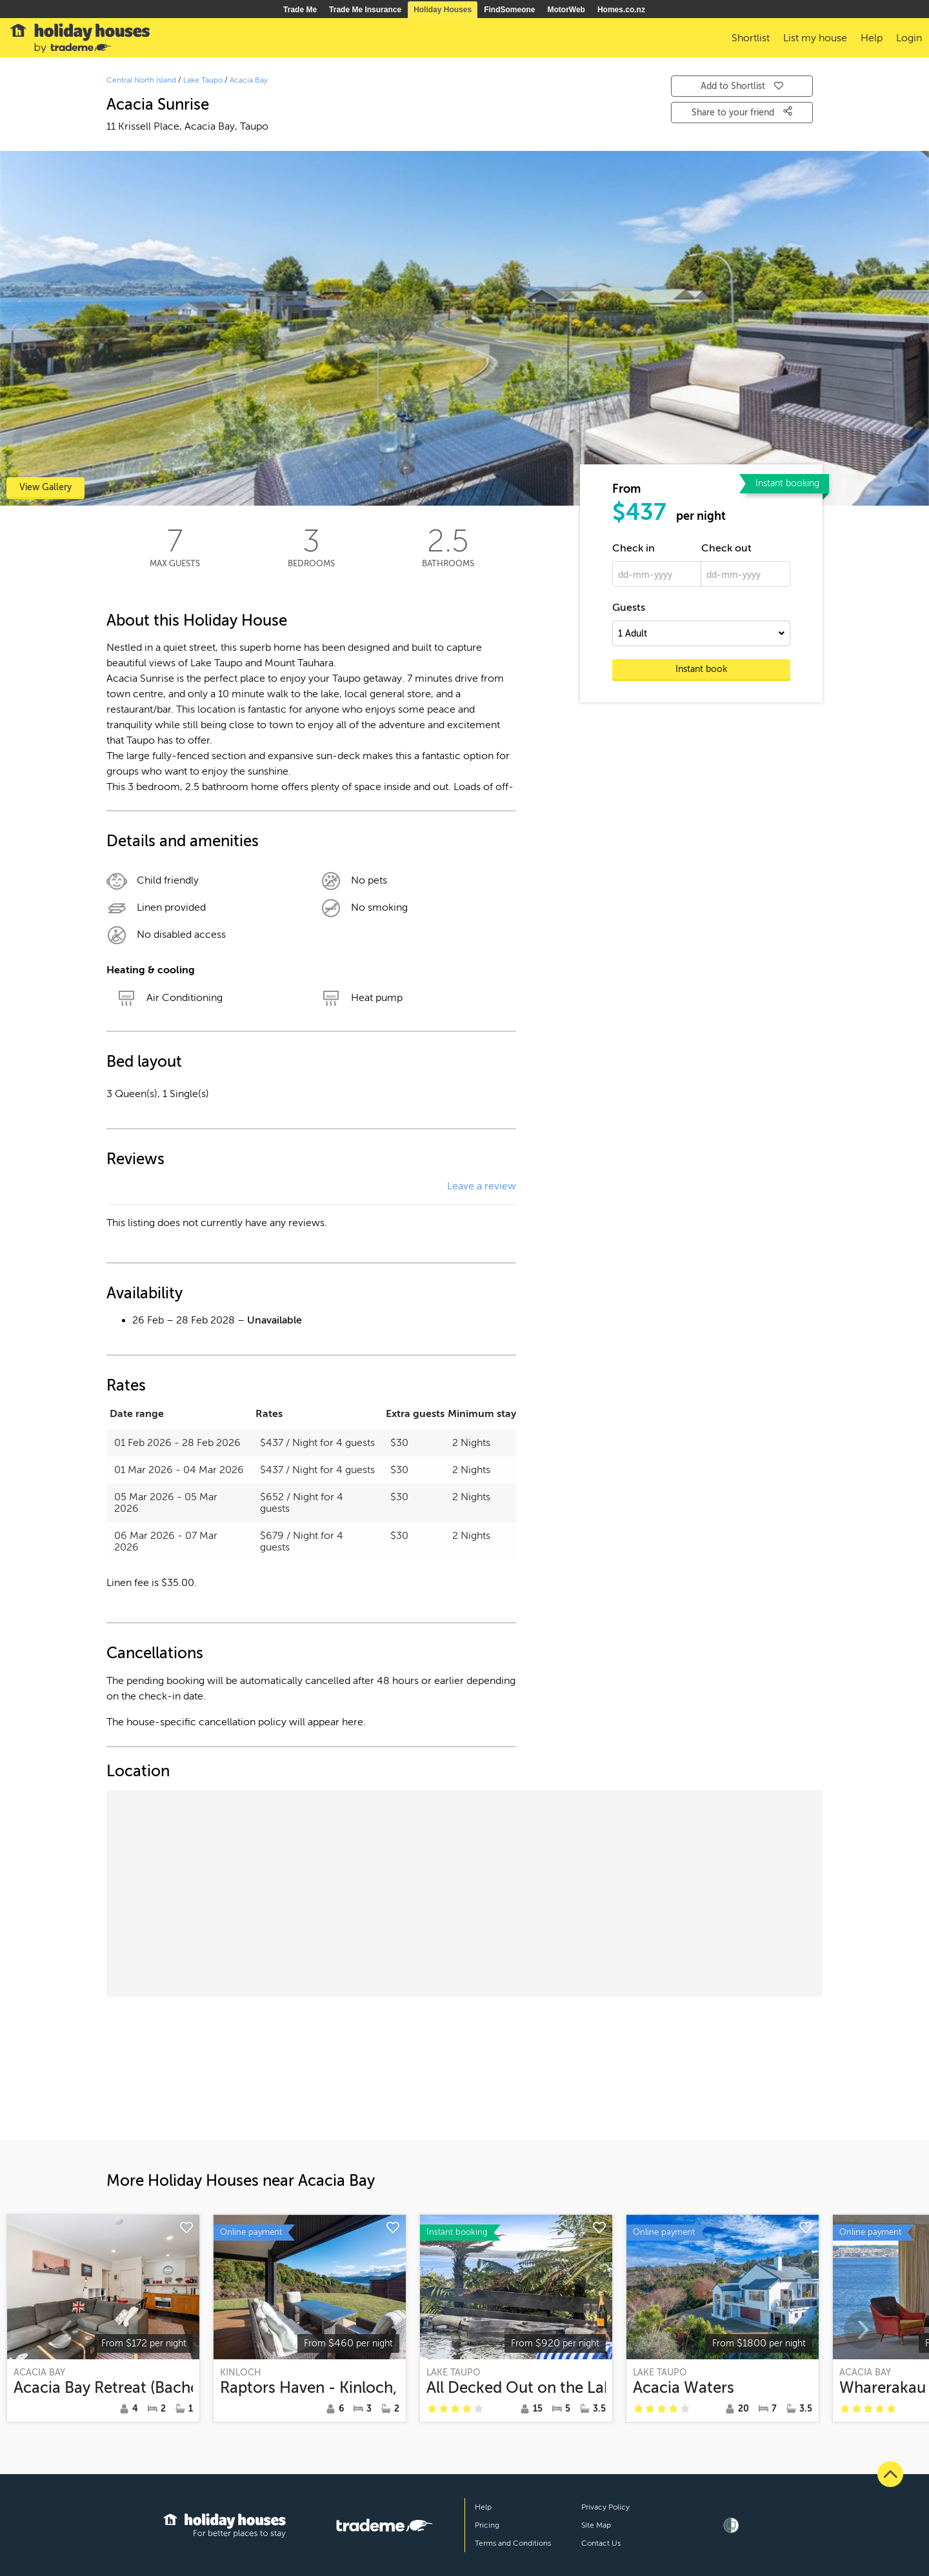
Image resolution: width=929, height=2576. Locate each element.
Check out (726, 548)
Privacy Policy (605, 2507)
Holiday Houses (443, 9)
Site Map (596, 2525)
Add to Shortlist (742, 86)
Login (909, 38)
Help (483, 2507)
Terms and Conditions (513, 2543)
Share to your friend (742, 111)
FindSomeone (509, 9)
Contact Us (601, 2543)
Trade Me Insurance (365, 9)
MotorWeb (566, 9)
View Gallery (45, 487)
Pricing (487, 2525)
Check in (633, 548)
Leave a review (481, 1186)
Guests (628, 607)
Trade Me (300, 9)
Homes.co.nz (621, 9)
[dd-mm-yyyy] (657, 574)
